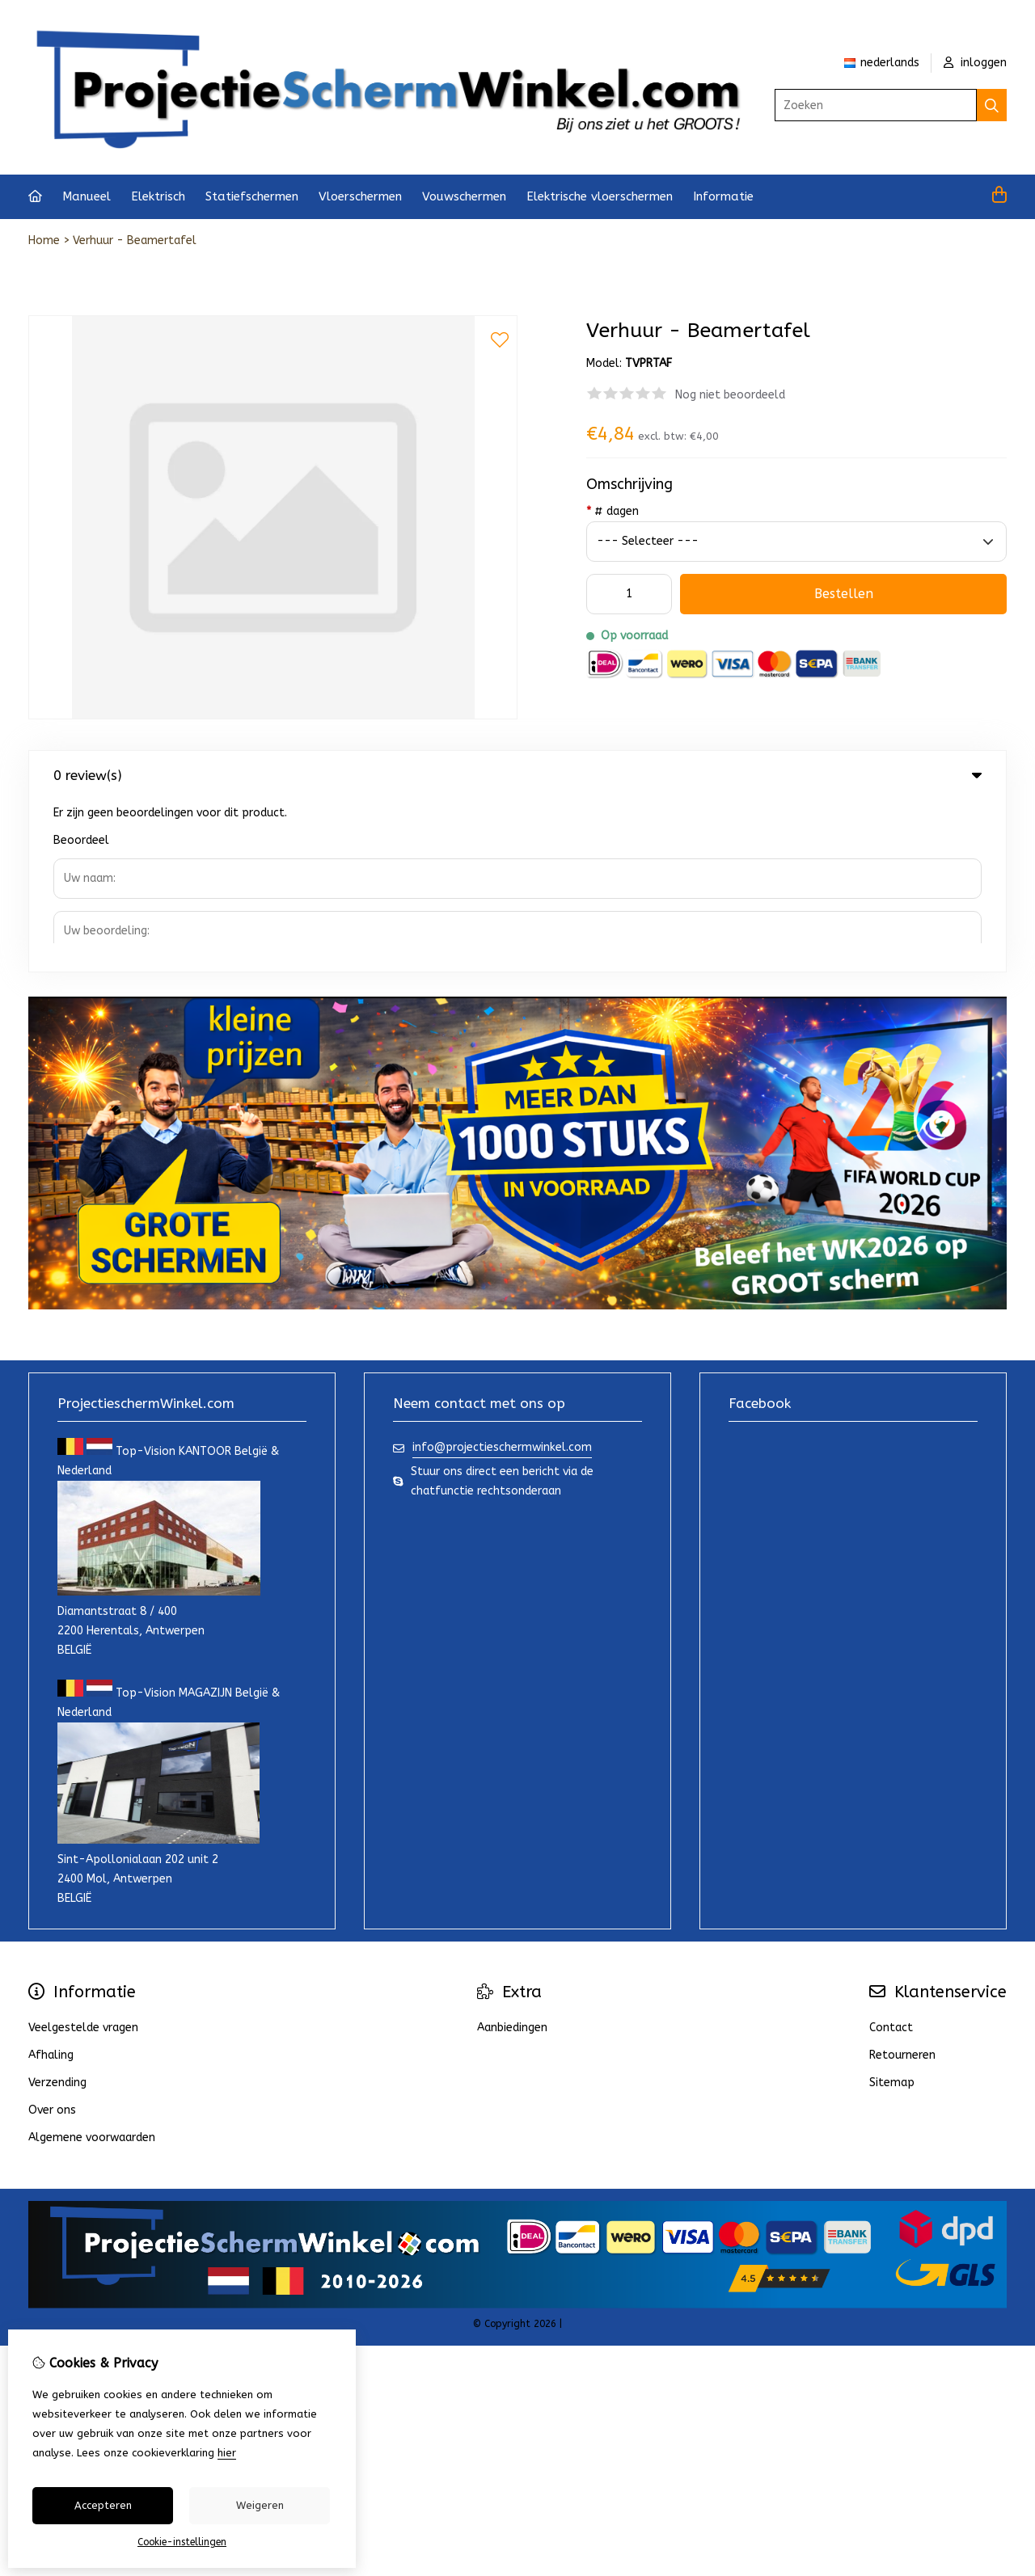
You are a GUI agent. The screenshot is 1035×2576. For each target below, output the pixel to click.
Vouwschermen (464, 196)
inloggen (975, 63)
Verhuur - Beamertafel (134, 240)
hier (227, 2453)
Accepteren (103, 2505)
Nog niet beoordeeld (730, 395)
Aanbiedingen (512, 1856)
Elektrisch (158, 196)
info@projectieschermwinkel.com (502, 1276)
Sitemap (892, 1911)
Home (44, 240)
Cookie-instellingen (181, 2542)
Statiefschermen (251, 196)
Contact (891, 1856)
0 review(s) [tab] (517, 775)
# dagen (612, 511)
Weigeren (260, 2505)
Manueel (86, 196)
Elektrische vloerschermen (599, 196)
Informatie (723, 196)
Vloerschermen (360, 196)
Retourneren (902, 1884)
